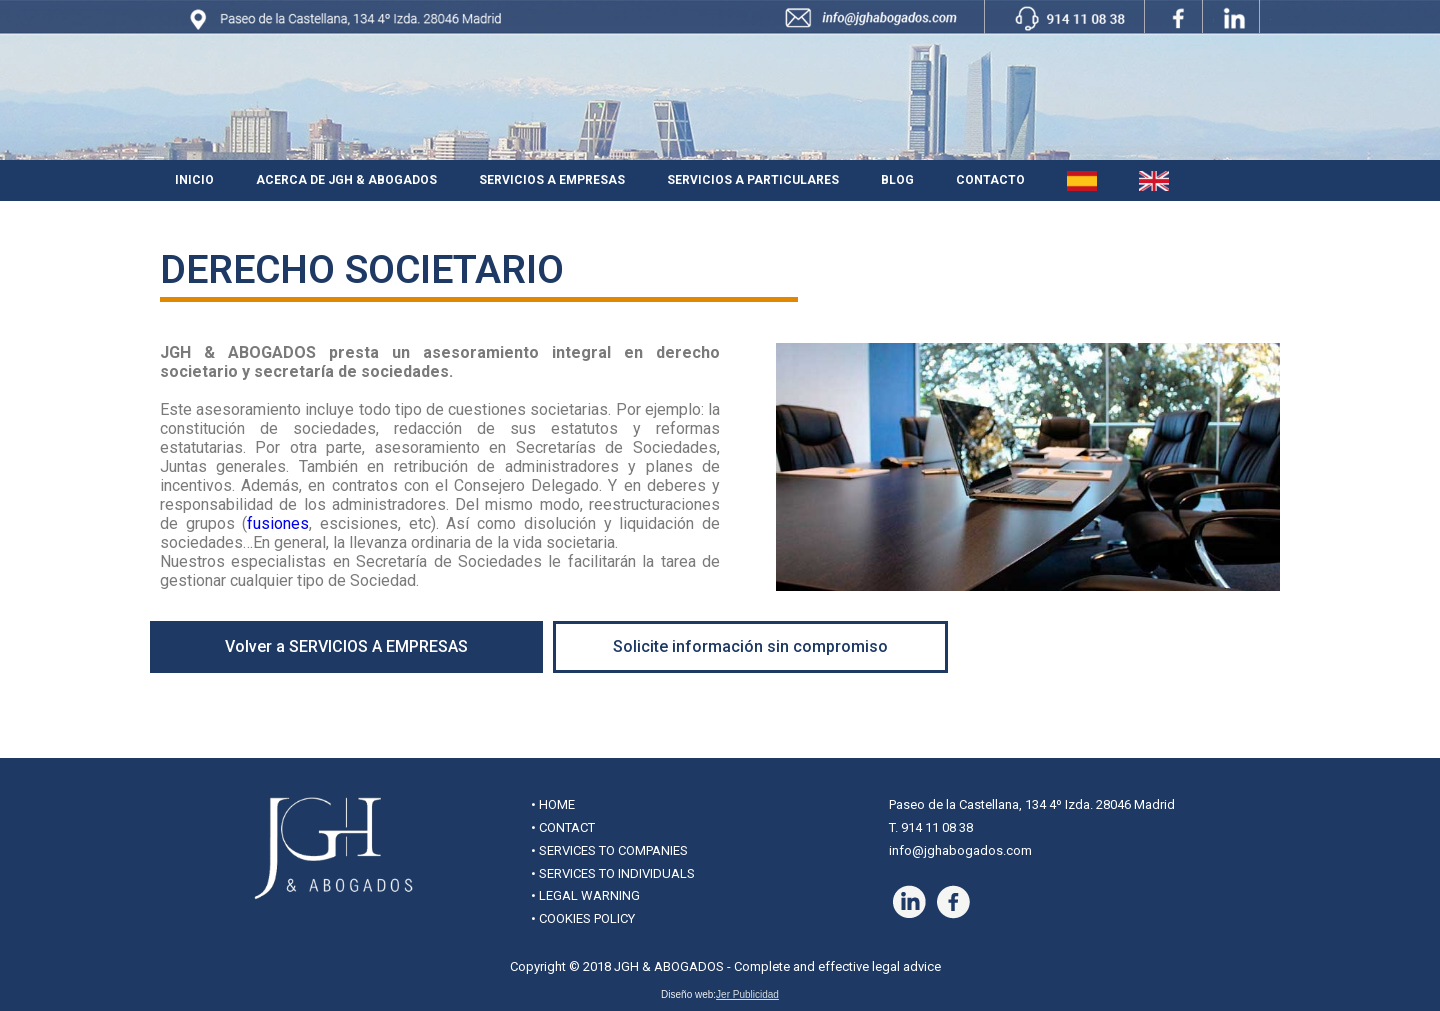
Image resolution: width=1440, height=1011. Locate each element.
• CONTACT (563, 827)
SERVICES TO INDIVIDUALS (617, 873)
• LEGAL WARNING (585, 895)
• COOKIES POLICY (583, 918)
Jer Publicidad (747, 994)
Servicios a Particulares (753, 180)
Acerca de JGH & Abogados (346, 180)
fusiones (278, 523)
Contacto (990, 180)
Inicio (194, 180)
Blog (897, 180)
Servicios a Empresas (552, 180)
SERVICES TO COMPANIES (613, 850)
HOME (557, 804)
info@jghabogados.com (960, 850)
